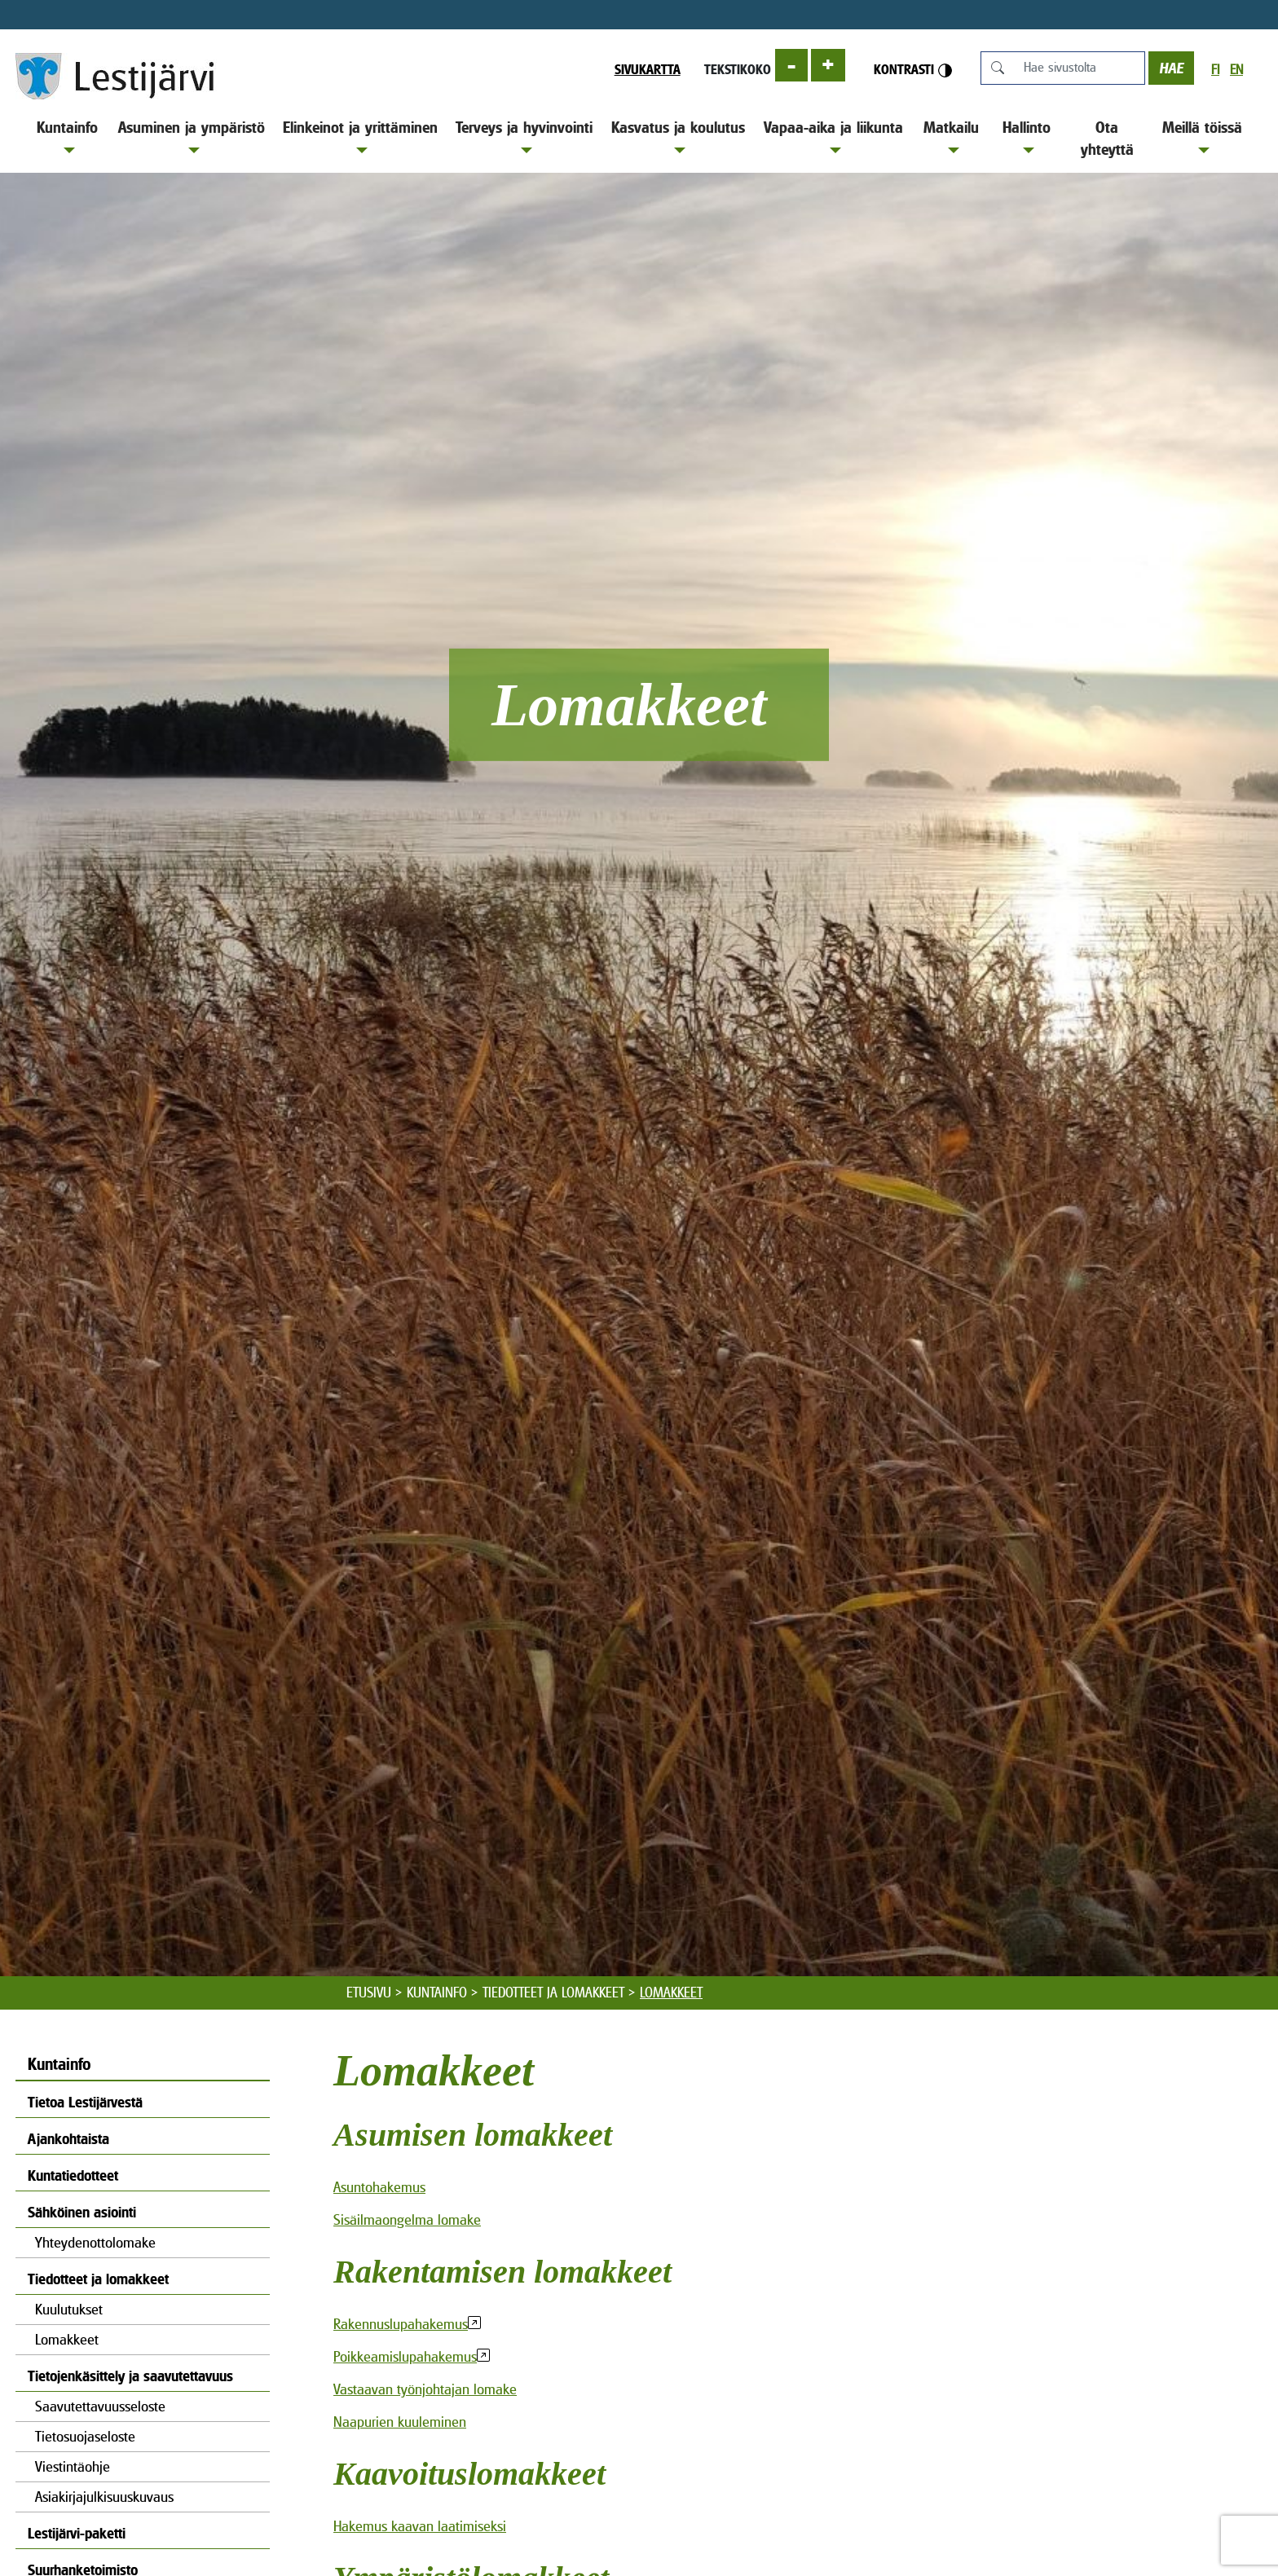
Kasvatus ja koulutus (678, 135)
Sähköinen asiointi (82, 2212)
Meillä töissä (1202, 135)
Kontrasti (913, 69)
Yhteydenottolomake (95, 2242)
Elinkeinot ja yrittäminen (360, 135)
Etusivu (368, 1992)
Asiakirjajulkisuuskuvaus (104, 2496)
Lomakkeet (67, 2339)
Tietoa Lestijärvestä (85, 2102)
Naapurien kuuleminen (399, 2421)
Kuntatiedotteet (73, 2175)
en (1236, 69)
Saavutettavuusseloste (100, 2406)
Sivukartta (648, 69)
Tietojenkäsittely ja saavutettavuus (130, 2375)
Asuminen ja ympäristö (191, 135)
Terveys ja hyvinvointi (524, 135)
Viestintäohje (72, 2466)
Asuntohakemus (379, 2186)
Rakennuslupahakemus (400, 2323)
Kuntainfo (67, 135)
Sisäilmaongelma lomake (407, 2219)
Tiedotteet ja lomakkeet (553, 1992)
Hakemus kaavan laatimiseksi (419, 2525)
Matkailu (951, 135)
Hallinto (1027, 135)
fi (1215, 69)
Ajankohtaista (68, 2138)
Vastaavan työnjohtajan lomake (425, 2389)
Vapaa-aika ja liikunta (833, 135)
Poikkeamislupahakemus (405, 2356)
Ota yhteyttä (1107, 138)
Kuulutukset (69, 2309)
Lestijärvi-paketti (77, 2533)
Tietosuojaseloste (85, 2436)
